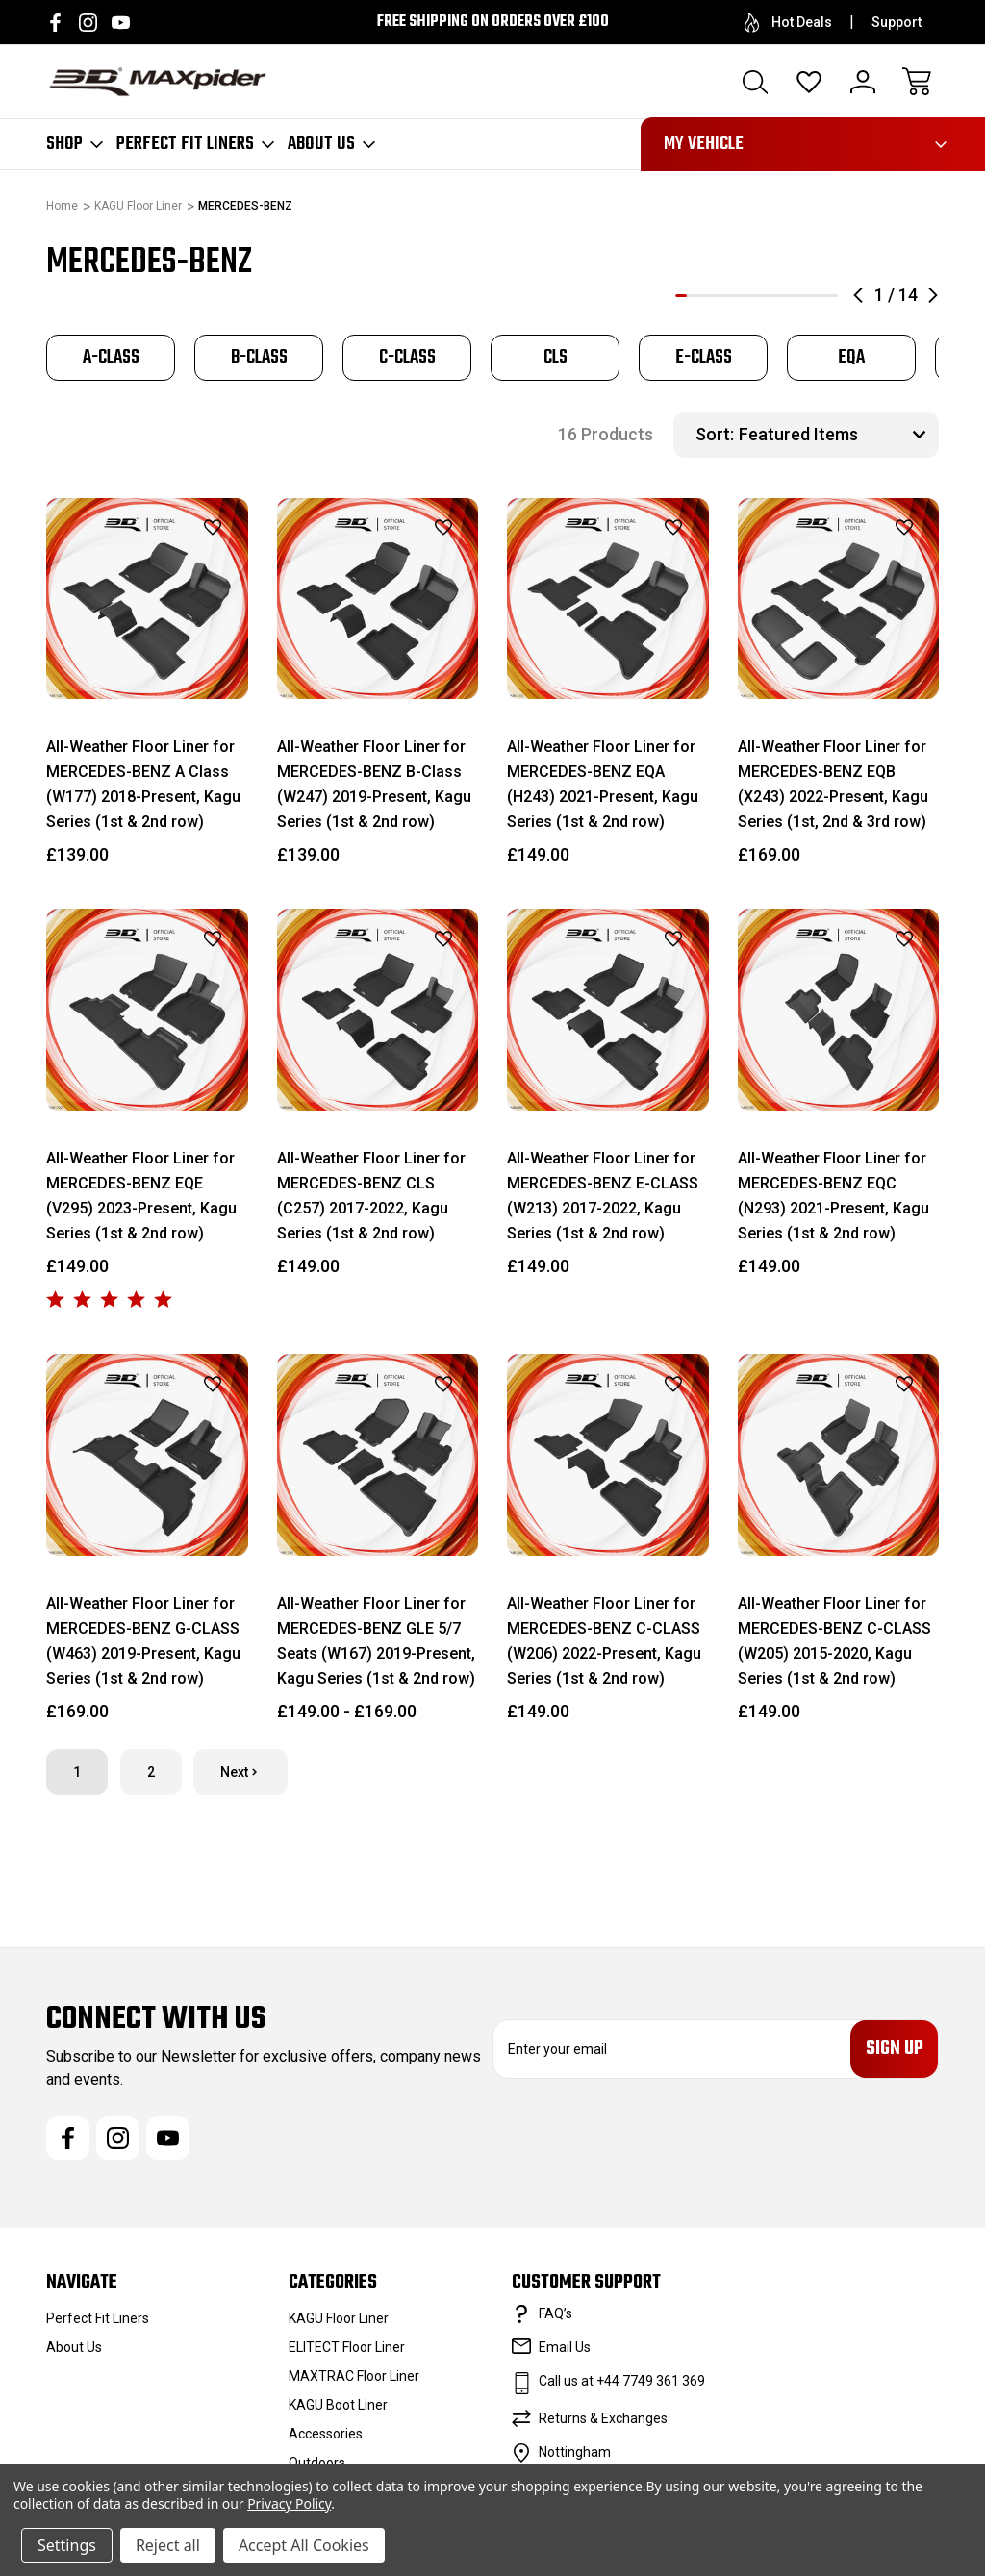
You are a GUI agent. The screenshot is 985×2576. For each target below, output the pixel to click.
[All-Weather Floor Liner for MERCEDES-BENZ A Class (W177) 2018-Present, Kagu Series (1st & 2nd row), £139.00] (147, 599)
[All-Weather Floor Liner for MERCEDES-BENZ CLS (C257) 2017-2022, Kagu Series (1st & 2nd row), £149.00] (378, 1010)
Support (896, 22)
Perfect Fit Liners (195, 144)
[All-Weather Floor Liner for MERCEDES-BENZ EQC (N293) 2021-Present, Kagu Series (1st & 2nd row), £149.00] (839, 1010)
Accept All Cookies (304, 2545)
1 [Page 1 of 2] (77, 1772)
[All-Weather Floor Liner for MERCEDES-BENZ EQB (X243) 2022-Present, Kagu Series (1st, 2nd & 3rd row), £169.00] (839, 599)
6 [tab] (739, 295)
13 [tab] (820, 295)
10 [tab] (786, 295)
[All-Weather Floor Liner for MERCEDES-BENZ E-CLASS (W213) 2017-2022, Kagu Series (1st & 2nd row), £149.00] (608, 1010)
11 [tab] (797, 295)
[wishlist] (188, 527)
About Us (331, 144)
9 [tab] (774, 295)
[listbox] (836, 434)
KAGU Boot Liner (338, 2407)
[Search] (755, 82)
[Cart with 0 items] (917, 82)
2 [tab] (692, 295)
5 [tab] (727, 295)
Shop (74, 144)
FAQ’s (555, 2316)
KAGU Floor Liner (339, 2321)
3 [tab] (704, 295)
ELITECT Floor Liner (347, 2350)
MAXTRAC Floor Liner (354, 2379)
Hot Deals (788, 23)
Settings (67, 2545)
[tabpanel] (111, 358)
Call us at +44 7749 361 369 (622, 2383)
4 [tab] (715, 295)
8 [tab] (763, 295)
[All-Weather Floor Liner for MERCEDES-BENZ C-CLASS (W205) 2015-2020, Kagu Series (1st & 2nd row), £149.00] (839, 1455)
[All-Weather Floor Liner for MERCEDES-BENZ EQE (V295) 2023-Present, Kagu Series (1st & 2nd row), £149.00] (147, 1010)
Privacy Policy (289, 2503)
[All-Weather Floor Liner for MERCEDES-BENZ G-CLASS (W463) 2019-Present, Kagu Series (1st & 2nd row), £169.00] (147, 1455)
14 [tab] (832, 295)
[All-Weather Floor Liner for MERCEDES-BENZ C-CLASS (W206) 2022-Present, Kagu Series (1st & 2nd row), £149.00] (608, 1455)
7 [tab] (750, 295)
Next (240, 1772)
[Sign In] (863, 82)
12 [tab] (809, 295)
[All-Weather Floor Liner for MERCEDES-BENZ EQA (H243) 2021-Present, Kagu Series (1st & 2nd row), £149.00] (608, 599)
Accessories (326, 2436)
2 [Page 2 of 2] (151, 1772)
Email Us (565, 2350)
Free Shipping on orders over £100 (493, 22)
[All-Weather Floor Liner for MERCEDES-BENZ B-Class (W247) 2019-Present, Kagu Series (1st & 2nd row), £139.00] (378, 599)
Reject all (168, 2545)
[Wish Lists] (809, 82)
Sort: (714, 434)
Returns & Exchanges (603, 2421)
